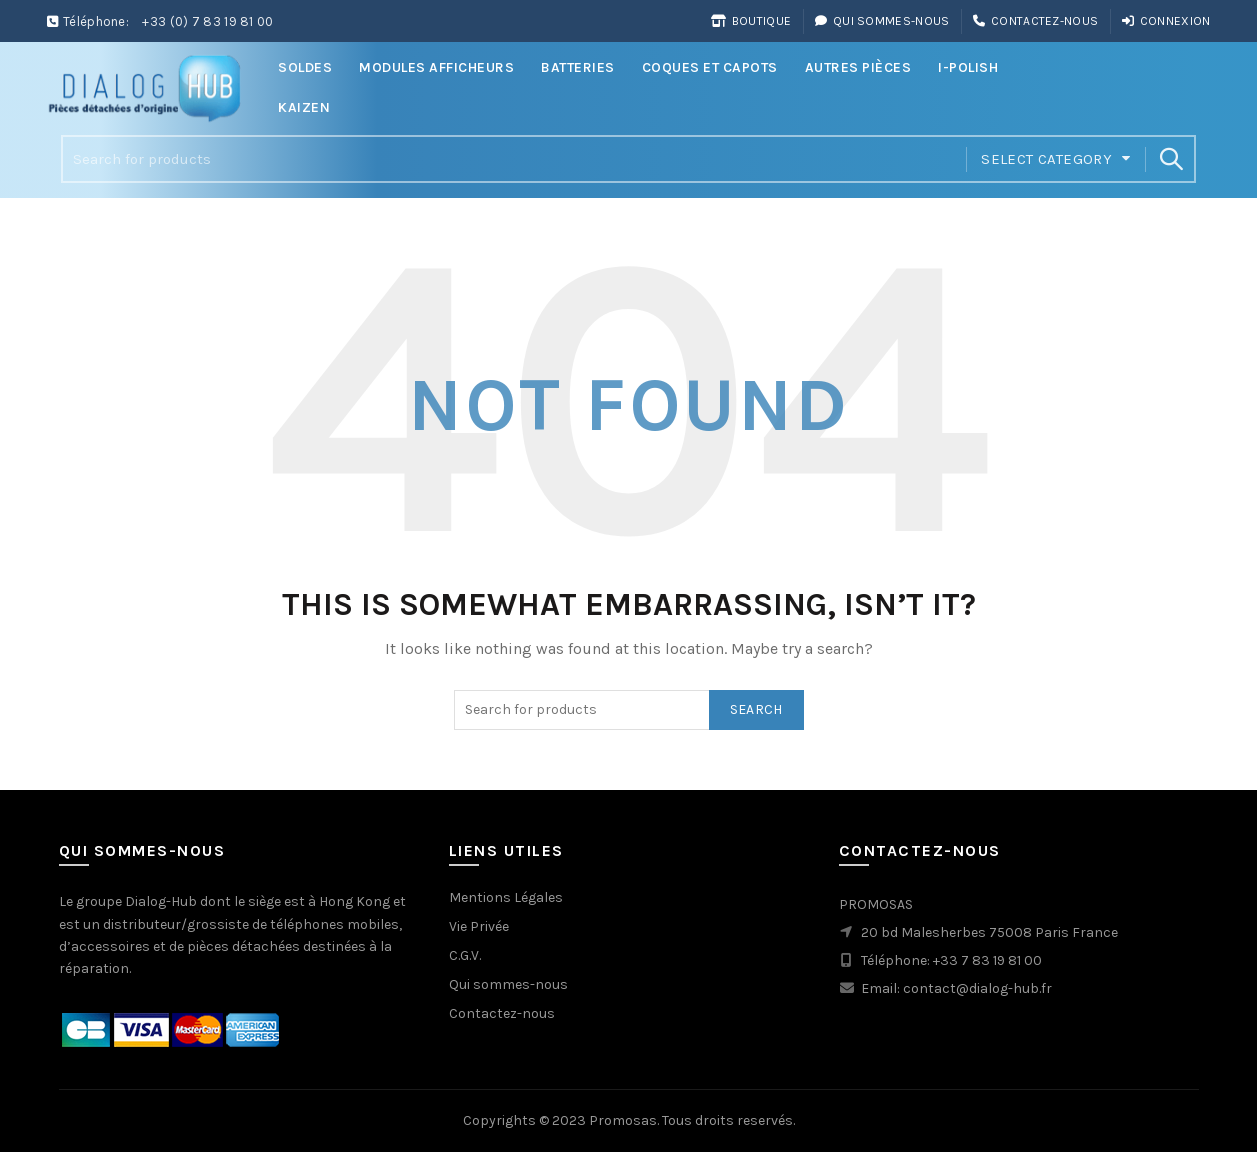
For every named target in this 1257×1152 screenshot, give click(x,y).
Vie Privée (479, 926)
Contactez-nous (1035, 21)
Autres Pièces (858, 67)
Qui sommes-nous (882, 21)
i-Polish (968, 67)
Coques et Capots (710, 67)
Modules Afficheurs (436, 67)
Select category (1046, 159)
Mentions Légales (506, 897)
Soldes (305, 67)
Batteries (578, 67)
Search (1171, 159)
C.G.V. (465, 955)
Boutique (751, 21)
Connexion (1166, 21)
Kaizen (304, 107)
